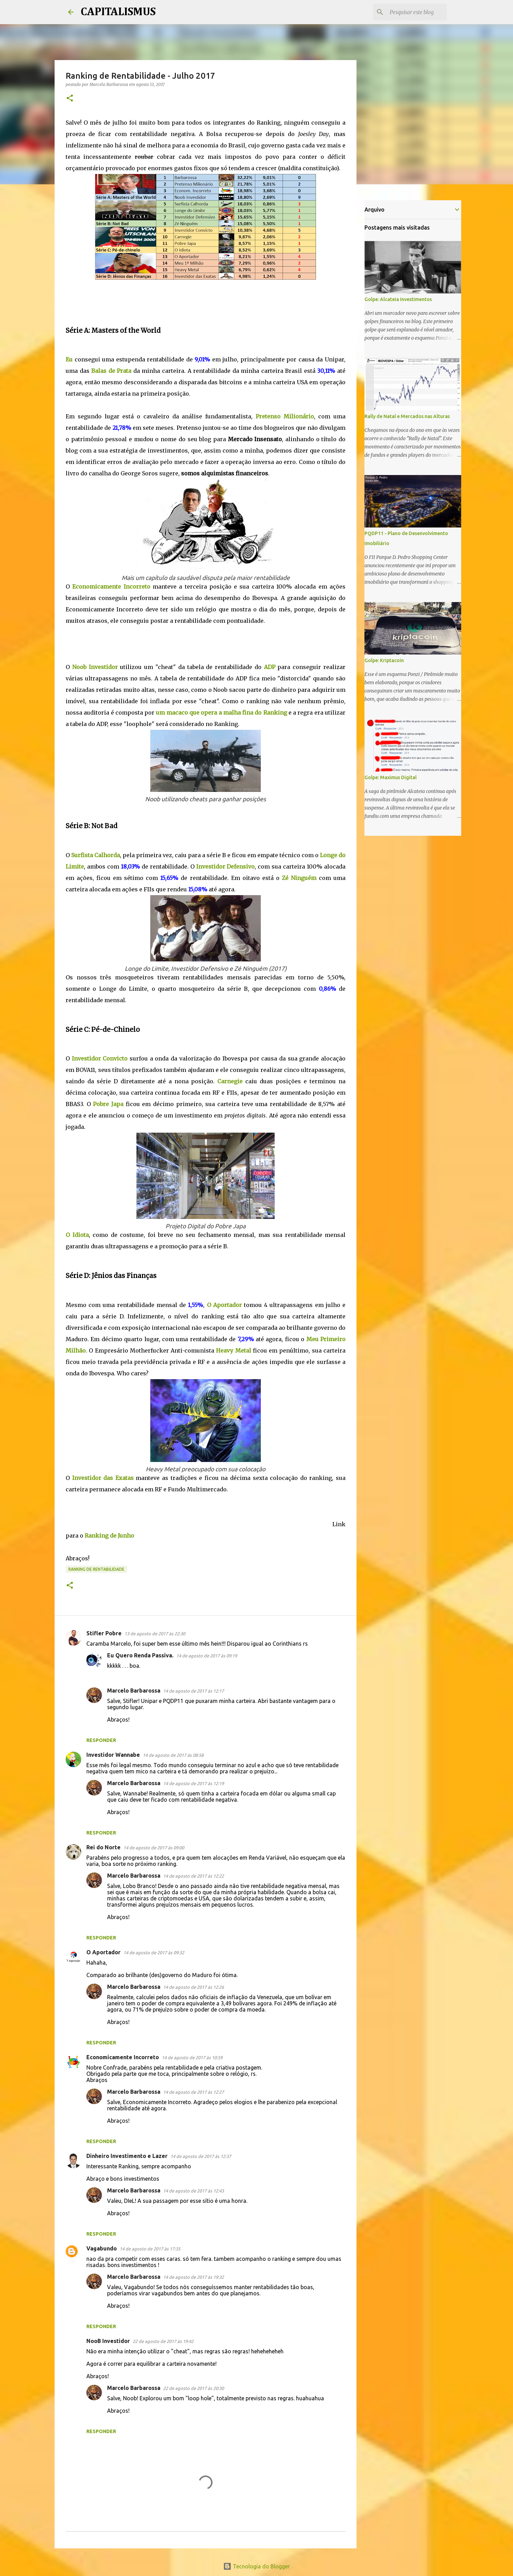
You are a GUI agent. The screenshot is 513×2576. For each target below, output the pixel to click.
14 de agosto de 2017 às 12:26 (193, 1987)
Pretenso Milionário (285, 416)
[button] (70, 98)
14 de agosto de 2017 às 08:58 (173, 1755)
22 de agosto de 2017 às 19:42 (163, 2341)
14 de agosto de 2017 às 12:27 (193, 2092)
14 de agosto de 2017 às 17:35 (150, 2248)
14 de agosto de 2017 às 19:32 (193, 2277)
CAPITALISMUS (118, 12)
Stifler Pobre (104, 1633)
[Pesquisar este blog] (410, 12)
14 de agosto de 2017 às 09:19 (206, 1655)
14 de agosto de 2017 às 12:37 (200, 2156)
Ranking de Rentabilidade (96, 1569)
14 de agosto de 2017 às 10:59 (192, 2057)
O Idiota (77, 1234)
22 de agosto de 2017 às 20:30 (193, 2388)
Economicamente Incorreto (122, 2057)
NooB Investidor (108, 2341)
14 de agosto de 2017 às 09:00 (153, 1847)
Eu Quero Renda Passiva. (140, 1655)
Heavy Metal (233, 1350)
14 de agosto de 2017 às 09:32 (153, 1952)
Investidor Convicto (100, 1058)
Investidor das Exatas (103, 1477)
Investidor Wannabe (113, 1755)
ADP (269, 667)
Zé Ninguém (299, 877)
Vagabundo (101, 2248)
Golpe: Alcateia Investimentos (398, 299)
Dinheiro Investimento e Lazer (127, 2156)
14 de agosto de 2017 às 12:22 (193, 1875)
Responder (101, 1740)
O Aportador (224, 1304)
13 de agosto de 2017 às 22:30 (154, 1633)
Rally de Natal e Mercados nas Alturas (407, 416)
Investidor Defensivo (225, 866)
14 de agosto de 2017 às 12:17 (193, 1690)
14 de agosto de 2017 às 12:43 (193, 2190)
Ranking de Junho (109, 1535)
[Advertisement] (191, 298)
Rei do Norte (103, 1847)
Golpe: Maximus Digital (390, 777)
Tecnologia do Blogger (256, 2566)
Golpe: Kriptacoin (384, 660)
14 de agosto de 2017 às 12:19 (193, 1783)
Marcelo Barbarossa (133, 1690)
